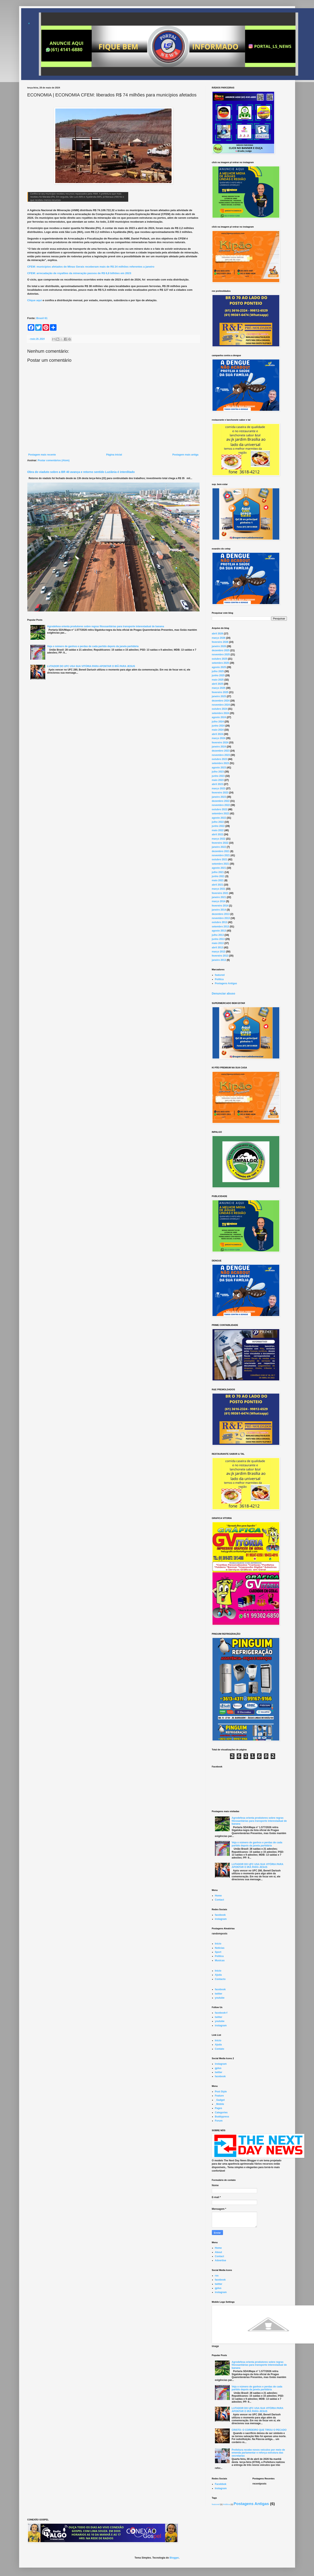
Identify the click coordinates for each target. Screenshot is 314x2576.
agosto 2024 (219, 717)
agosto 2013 (219, 930)
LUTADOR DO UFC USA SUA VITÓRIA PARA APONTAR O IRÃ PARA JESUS (91, 666)
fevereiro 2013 (220, 955)
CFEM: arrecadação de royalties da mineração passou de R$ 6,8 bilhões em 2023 (79, 273)
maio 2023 (218, 780)
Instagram (221, 2488)
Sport (218, 1952)
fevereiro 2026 (220, 642)
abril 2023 (217, 784)
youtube (220, 1997)
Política (219, 979)
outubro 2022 (219, 809)
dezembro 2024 (221, 700)
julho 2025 (218, 671)
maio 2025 (218, 679)
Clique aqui (34, 300)
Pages (218, 2108)
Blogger (174, 2557)
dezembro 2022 (221, 801)
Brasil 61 (41, 318)
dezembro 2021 (221, 851)
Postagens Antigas (226, 983)
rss (217, 2275)
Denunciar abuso (223, 993)
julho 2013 (218, 935)
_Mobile (219, 2104)
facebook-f (221, 2012)
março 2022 (218, 838)
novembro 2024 (221, 704)
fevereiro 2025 (220, 692)
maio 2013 (218, 943)
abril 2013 (217, 947)
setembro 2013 (220, 926)
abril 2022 (217, 834)
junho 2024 (218, 725)
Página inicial (114, 454)
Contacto (220, 1979)
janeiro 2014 (219, 909)
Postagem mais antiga (185, 454)
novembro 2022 (221, 805)
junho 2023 (218, 776)
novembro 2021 (221, 855)
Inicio (218, 1943)
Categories (221, 2112)
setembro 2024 (220, 713)
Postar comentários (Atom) (53, 460)
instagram (221, 1919)
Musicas (220, 1960)
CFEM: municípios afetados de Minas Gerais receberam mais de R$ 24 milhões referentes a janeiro (91, 266)
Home (218, 1895)
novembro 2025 (221, 654)
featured (220, 975)
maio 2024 (218, 729)
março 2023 (218, 788)
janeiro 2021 (219, 897)
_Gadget (220, 2100)
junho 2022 (218, 826)
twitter (218, 1993)
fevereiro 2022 (220, 842)
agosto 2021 (219, 867)
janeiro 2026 (219, 646)
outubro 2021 (219, 859)
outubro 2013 (219, 922)
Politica (219, 1956)
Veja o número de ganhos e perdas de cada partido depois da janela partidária (93, 646)
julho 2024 (218, 721)
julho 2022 (218, 822)
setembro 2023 (220, 763)
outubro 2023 (219, 759)
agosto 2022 (219, 817)
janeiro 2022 (219, 847)
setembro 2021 (220, 863)
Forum (219, 2120)
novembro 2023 (221, 755)
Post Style (221, 2091)
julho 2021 (218, 872)
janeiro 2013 (219, 960)
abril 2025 (217, 683)
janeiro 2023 (219, 796)
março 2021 (218, 888)
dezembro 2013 (221, 914)
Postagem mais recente (42, 454)
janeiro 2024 (219, 746)
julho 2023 (218, 771)
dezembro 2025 (221, 650)
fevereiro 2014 (220, 905)
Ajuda (218, 1974)
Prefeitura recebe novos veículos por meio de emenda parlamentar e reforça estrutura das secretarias (258, 2452)
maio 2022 (218, 830)
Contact (219, 1899)
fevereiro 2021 (220, 893)
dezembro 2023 (221, 750)
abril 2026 (217, 633)
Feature (219, 2095)
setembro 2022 (220, 813)
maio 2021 (218, 880)
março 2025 (218, 688)
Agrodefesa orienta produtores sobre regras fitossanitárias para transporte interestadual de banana (105, 626)
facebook (220, 1914)
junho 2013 (218, 939)
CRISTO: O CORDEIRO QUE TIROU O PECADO (259, 2429)
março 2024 (218, 738)
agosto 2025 (219, 667)
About (218, 2252)
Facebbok (220, 2484)
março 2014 (218, 901)
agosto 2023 (219, 767)
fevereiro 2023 (220, 792)
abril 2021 (217, 884)
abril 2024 (217, 734)
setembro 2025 (220, 662)
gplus (218, 2068)
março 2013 (218, 951)
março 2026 (218, 637)
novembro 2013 (221, 918)
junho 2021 (218, 876)
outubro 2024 (219, 708)
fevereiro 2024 (220, 742)
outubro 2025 (219, 658)
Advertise (220, 2260)
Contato (219, 2048)
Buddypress (222, 2116)
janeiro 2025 (219, 696)
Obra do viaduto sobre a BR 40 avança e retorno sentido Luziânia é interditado (81, 472)
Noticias (220, 1948)
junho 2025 (218, 675)
